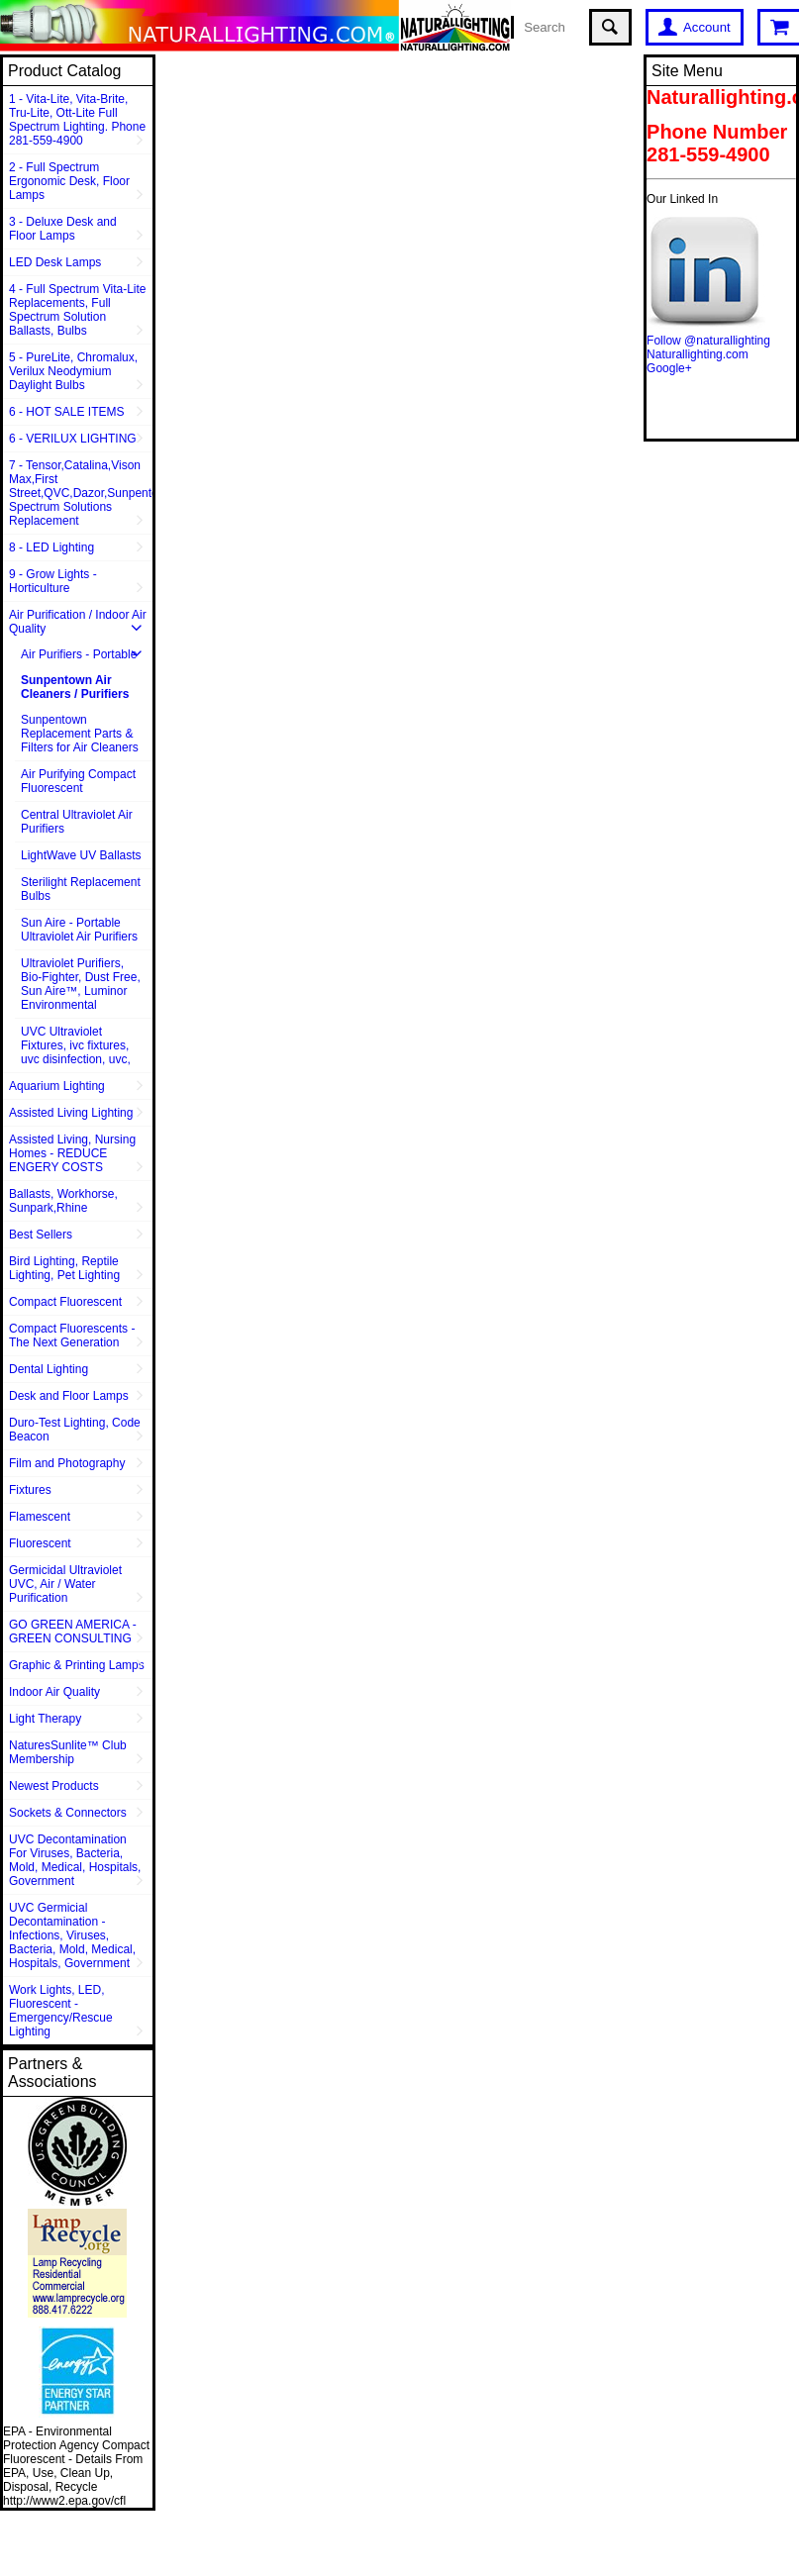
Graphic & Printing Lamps (77, 1665)
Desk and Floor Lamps (69, 1396)
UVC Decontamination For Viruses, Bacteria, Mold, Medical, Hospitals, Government (75, 1860)
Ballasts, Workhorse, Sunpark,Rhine (63, 1201)
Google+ (669, 368)
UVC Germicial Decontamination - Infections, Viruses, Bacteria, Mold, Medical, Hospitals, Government (72, 1935)
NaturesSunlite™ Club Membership (68, 1752)
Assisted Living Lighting (71, 1113)
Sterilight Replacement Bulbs (81, 889)
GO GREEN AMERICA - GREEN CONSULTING (73, 1631)
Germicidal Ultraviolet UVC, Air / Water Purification (65, 1584)
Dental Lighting (48, 1369)
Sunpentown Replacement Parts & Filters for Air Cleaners (80, 733)
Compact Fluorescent (65, 1302)
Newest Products (54, 1786)
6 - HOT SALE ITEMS (66, 412)
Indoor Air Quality (54, 1692)
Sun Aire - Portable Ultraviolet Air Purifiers (79, 929)
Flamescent (39, 1517)
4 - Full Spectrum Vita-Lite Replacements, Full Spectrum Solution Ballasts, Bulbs (78, 310)
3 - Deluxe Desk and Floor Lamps (63, 229)
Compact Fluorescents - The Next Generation (72, 1335)
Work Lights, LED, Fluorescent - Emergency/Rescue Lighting (61, 2010)
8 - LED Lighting (51, 547)
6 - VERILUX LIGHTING (73, 439)
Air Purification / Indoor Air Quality (78, 622)
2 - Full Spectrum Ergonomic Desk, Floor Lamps (69, 181)
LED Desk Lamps (55, 262)
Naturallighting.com (698, 354)
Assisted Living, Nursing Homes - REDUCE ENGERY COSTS (72, 1153)
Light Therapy (45, 1719)
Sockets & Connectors (68, 1813)
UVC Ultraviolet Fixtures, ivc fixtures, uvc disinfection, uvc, (76, 1045)
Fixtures (30, 1490)
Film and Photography (67, 1463)
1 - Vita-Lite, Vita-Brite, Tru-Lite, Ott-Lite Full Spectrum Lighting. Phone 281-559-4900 (77, 120)
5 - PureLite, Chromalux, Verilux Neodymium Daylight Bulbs (73, 371)
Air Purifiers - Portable (79, 654)
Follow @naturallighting (708, 340)
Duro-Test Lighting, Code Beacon (75, 1429)
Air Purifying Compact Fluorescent (78, 781)
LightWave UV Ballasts (81, 855)
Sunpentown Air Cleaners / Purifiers (75, 687)
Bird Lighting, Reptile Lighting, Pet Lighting (64, 1268)
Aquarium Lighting (57, 1086)
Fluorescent (40, 1543)
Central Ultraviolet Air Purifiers (77, 822)
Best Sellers (40, 1234)
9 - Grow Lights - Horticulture (53, 581)
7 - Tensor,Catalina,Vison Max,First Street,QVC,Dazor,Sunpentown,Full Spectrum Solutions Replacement (80, 493)
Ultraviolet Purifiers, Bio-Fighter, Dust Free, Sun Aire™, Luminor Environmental (81, 984)
